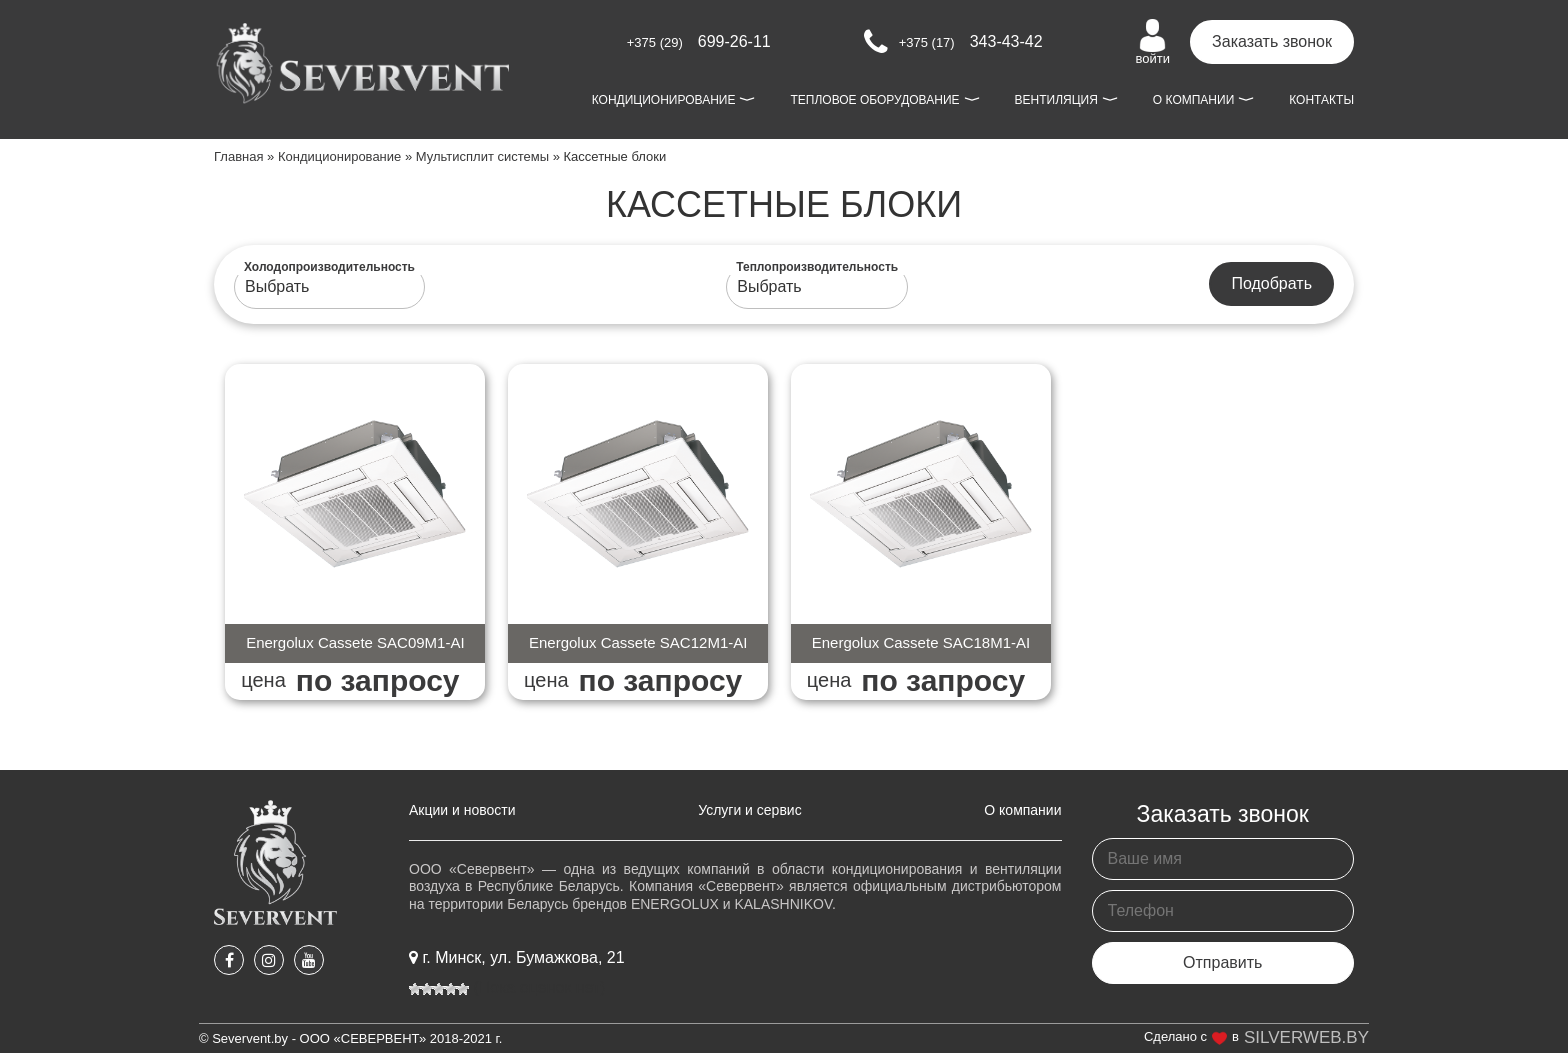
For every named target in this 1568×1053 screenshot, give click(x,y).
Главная (238, 156)
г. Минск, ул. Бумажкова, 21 (517, 957)
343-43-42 (953, 42)
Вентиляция (1056, 100)
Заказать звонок (1272, 41)
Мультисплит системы (482, 156)
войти (1153, 42)
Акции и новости (462, 810)
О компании (1193, 100)
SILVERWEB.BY (1306, 1037)
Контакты (1321, 100)
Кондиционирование (664, 100)
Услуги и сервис (749, 810)
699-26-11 (699, 41)
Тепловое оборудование (874, 100)
